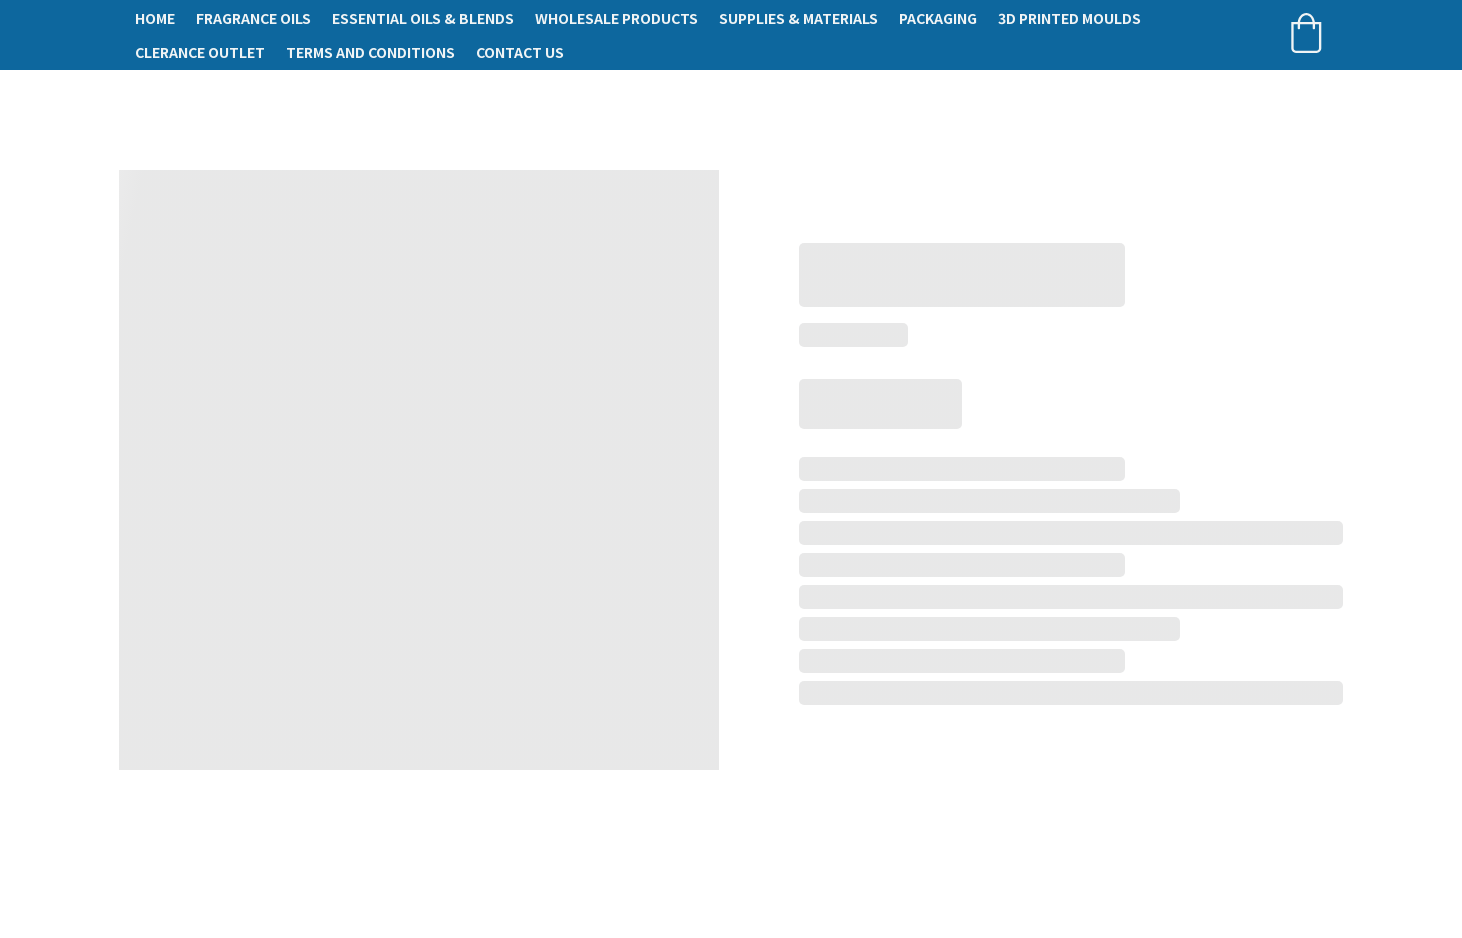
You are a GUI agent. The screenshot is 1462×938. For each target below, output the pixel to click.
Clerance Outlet (200, 52)
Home (155, 18)
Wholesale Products (616, 18)
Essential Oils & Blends (423, 18)
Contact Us (520, 52)
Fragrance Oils (253, 18)
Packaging (938, 18)
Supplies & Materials (798, 18)
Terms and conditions (370, 52)
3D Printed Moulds (1069, 18)
